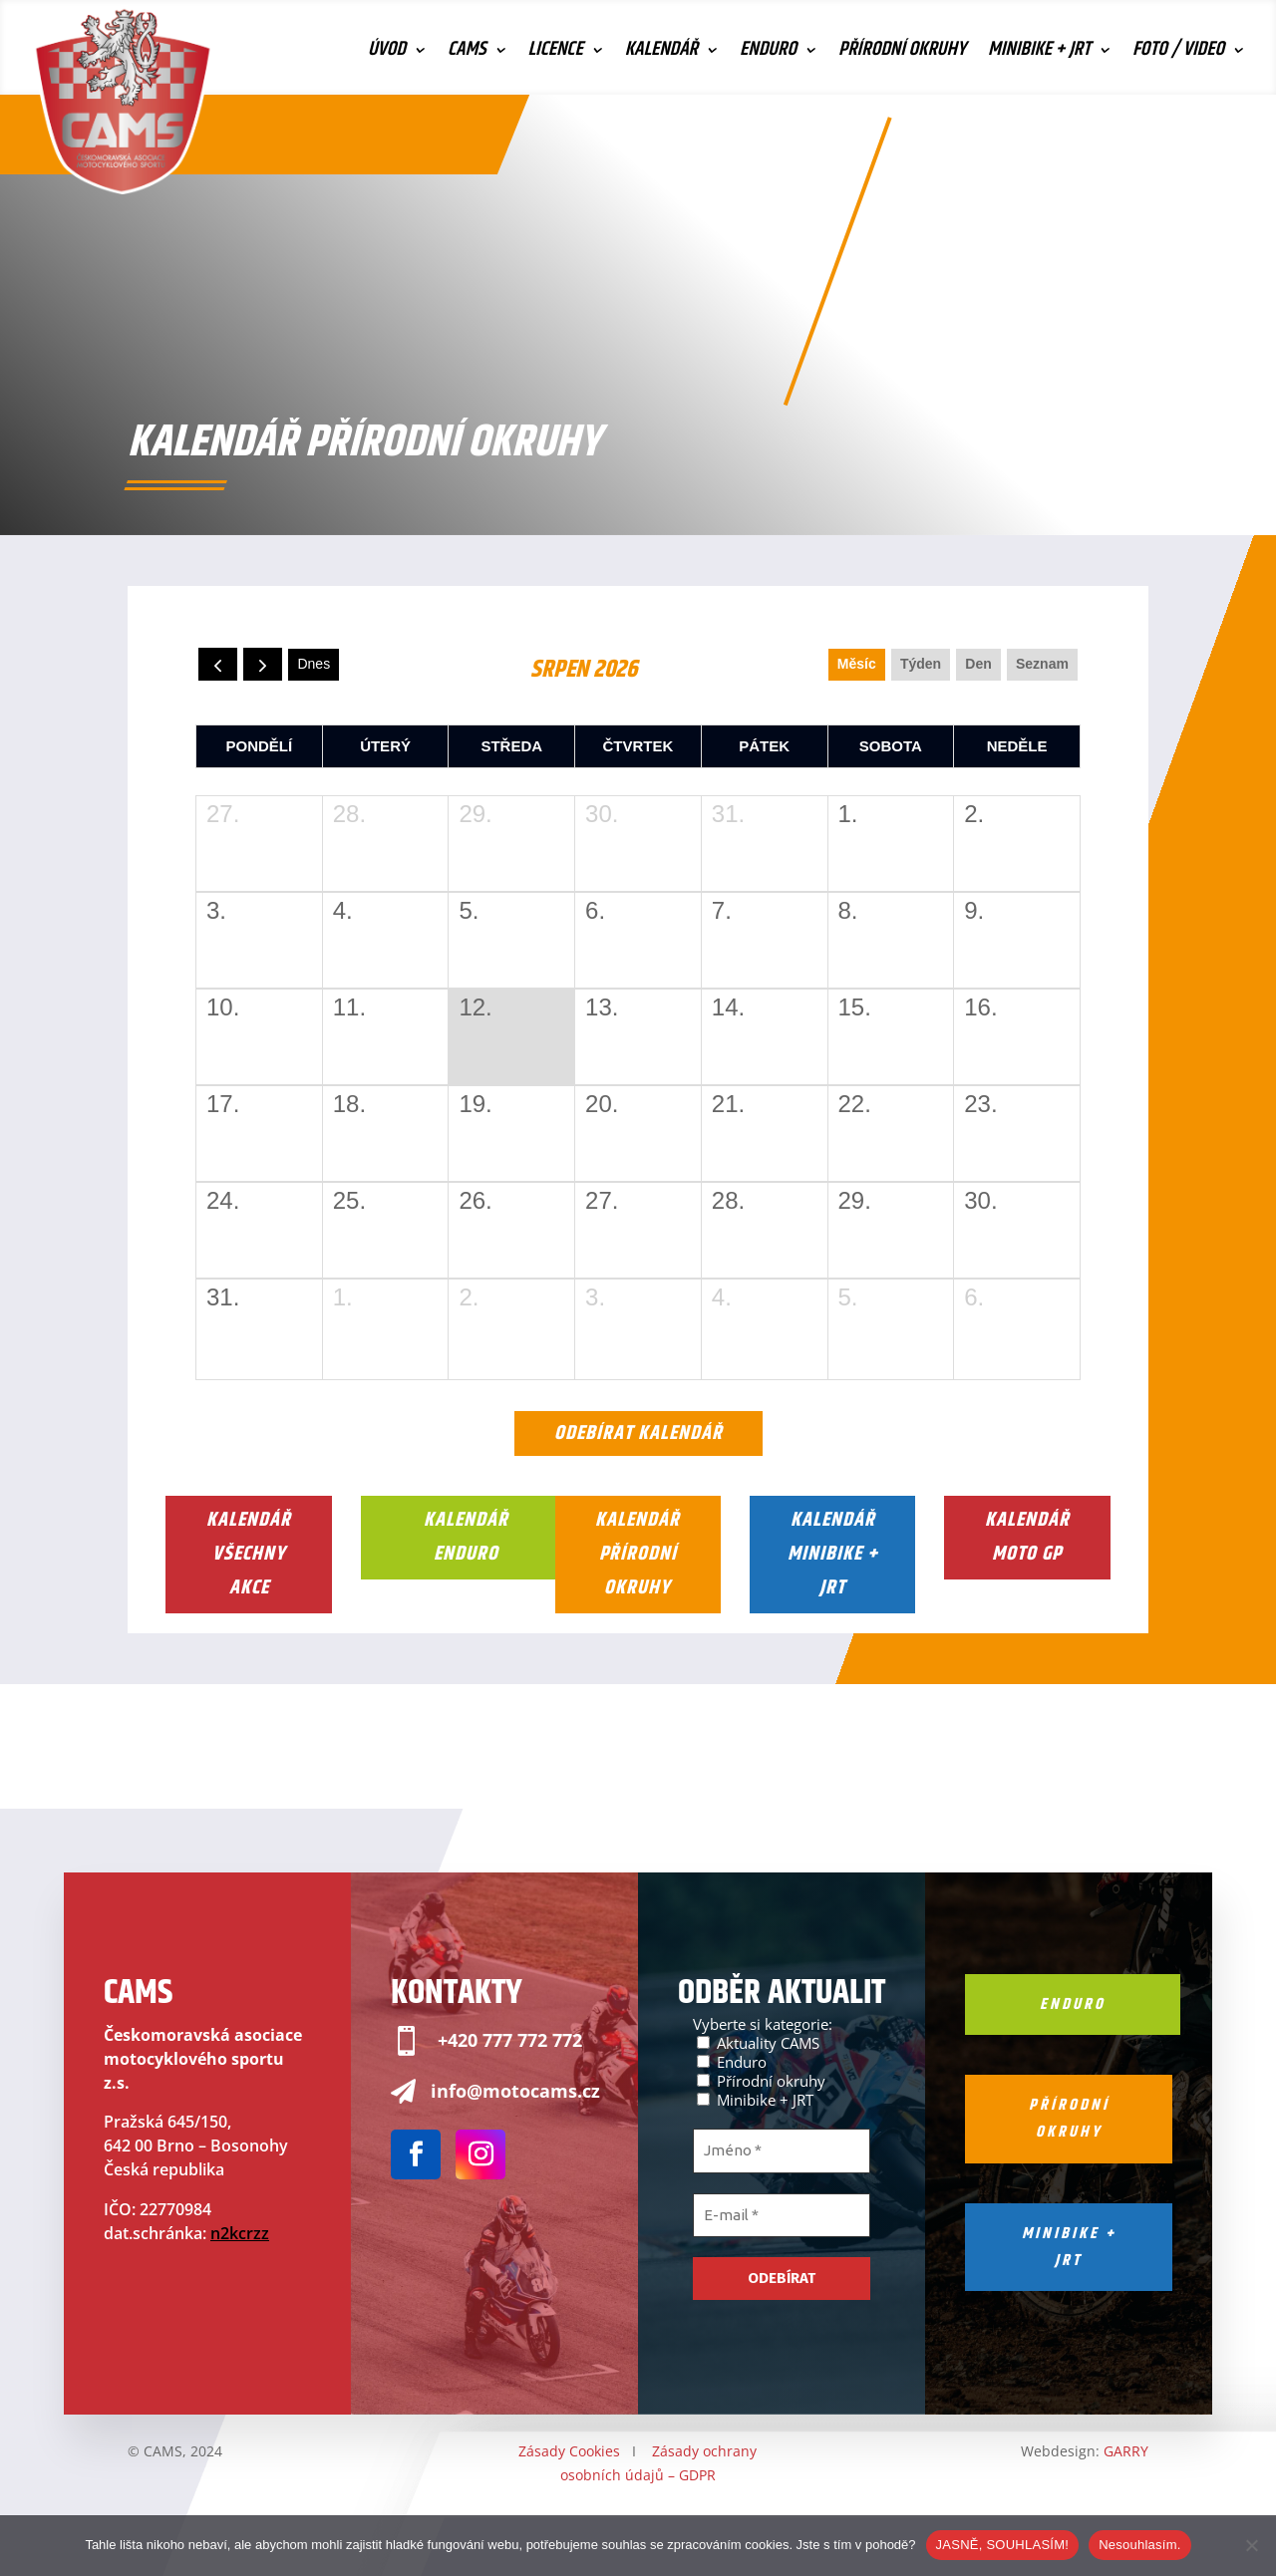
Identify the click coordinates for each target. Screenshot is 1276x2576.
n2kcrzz (239, 2233)
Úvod (387, 54)
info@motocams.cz (515, 2091)
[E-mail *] (781, 2215)
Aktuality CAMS (758, 2042)
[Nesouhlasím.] (1251, 2545)
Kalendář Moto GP (1027, 1537)
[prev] (217, 664)
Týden (920, 664)
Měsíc (856, 664)
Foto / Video (1178, 54)
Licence (555, 54)
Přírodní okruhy (902, 54)
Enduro (768, 54)
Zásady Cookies (569, 2450)
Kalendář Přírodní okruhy (637, 1554)
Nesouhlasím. (1139, 2544)
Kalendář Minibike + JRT (833, 1554)
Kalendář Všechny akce (248, 1554)
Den (978, 664)
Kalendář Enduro (466, 1537)
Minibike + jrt (1069, 2247)
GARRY (1126, 2450)
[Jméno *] (781, 2151)
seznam (1042, 664)
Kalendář (661, 54)
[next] (262, 664)
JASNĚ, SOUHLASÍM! (1003, 2544)
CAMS (467, 54)
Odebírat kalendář (638, 1433)
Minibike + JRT (1039, 54)
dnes (313, 664)
